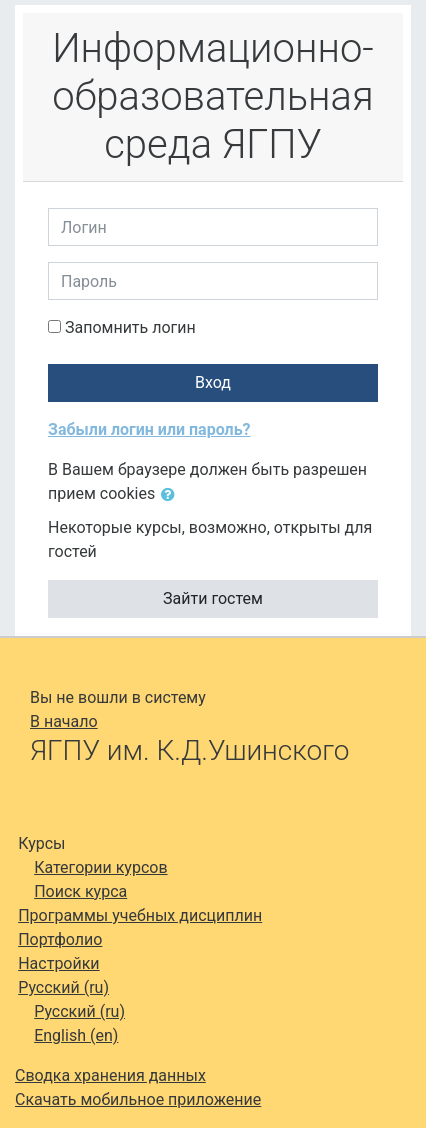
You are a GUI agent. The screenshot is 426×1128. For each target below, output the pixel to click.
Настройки (58, 963)
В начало (64, 721)
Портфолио (60, 939)
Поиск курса (80, 891)
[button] (172, 495)
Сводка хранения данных (110, 1075)
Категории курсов (100, 867)
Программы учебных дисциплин (140, 915)
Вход (213, 382)
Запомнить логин (130, 327)
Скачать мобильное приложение (138, 1099)
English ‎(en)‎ (76, 1035)
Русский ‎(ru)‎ (63, 987)
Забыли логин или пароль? (149, 429)
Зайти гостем (213, 598)
